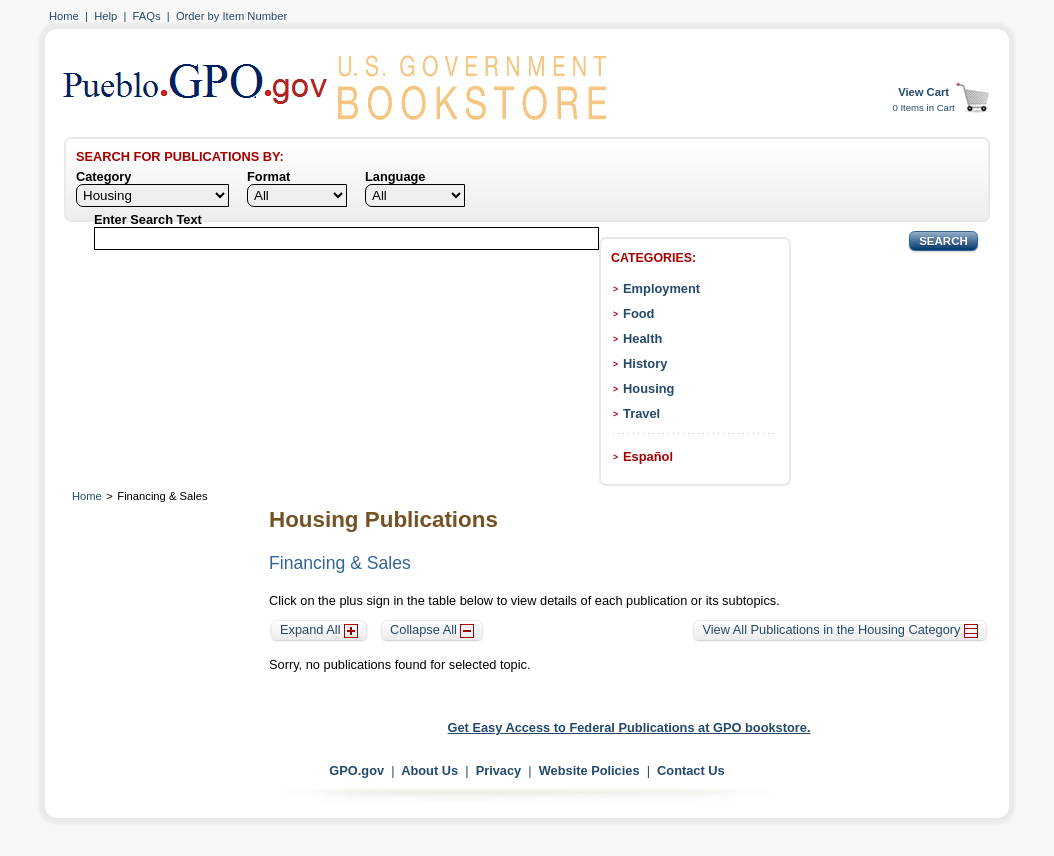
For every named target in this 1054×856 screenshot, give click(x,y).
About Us (429, 770)
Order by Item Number (231, 16)
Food (638, 313)
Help (105, 16)
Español (648, 456)
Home (64, 16)
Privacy (499, 770)
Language (395, 176)
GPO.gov (356, 770)
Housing (648, 388)
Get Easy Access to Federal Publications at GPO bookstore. (629, 727)
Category (103, 176)
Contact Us (691, 770)
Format (268, 176)
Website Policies (589, 770)
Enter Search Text (148, 219)
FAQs (147, 16)
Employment (661, 288)
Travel (641, 413)
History (645, 363)
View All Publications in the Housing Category (840, 629)
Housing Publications (383, 519)
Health (642, 338)
